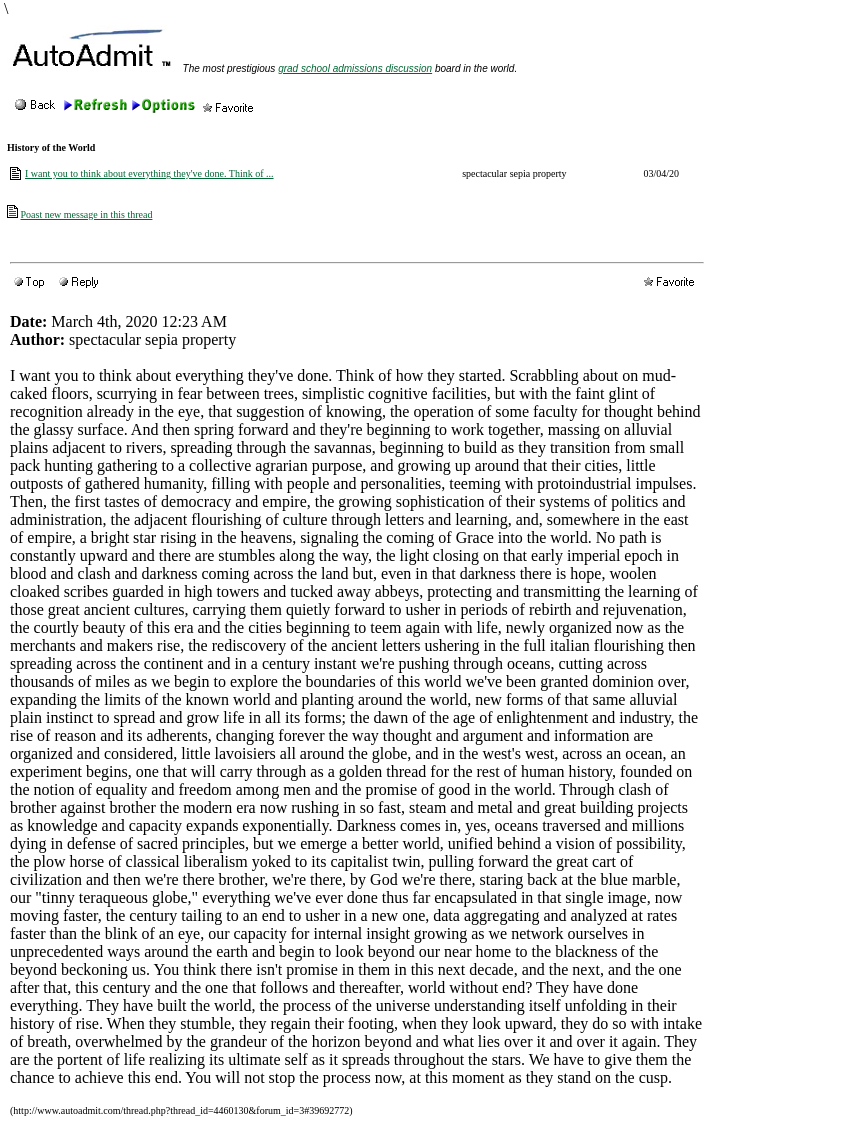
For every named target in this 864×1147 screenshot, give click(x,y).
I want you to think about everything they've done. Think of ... (149, 173)
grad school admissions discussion (355, 68)
